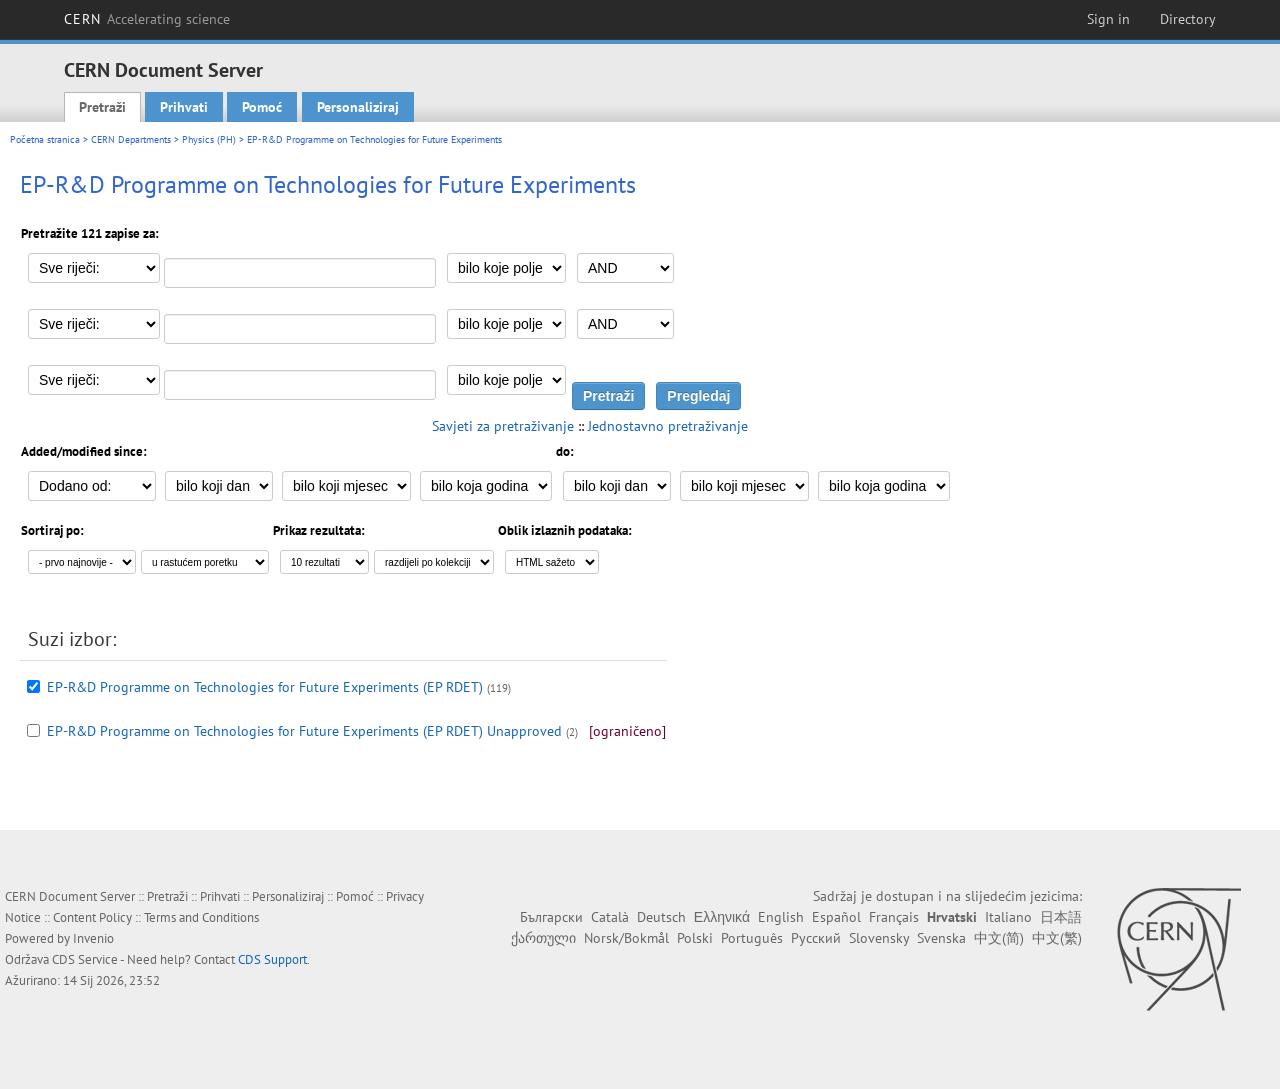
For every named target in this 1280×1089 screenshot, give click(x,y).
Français (894, 917)
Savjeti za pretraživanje (503, 426)
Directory (1188, 19)
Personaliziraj (358, 107)
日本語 (1061, 917)
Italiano (1008, 917)
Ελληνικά (722, 917)
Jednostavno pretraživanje (668, 426)
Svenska (941, 938)
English (781, 917)
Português (752, 938)
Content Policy (92, 917)
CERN (147, 19)
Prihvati (184, 107)
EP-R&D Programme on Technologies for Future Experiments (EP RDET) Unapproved (304, 731)
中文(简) (999, 938)
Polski (695, 938)
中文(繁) (1057, 938)
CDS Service (85, 959)
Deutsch (661, 917)
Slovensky (879, 938)
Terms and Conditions (201, 917)
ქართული (543, 938)
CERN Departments (131, 139)
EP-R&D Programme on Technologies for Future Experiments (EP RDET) (265, 687)
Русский (816, 938)
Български (551, 917)
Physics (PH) (209, 139)
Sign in (1108, 19)
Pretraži (102, 107)
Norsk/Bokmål (626, 938)
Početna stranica (45, 139)
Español (836, 917)
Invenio (93, 938)
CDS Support (272, 959)
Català (610, 917)
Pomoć (262, 107)
